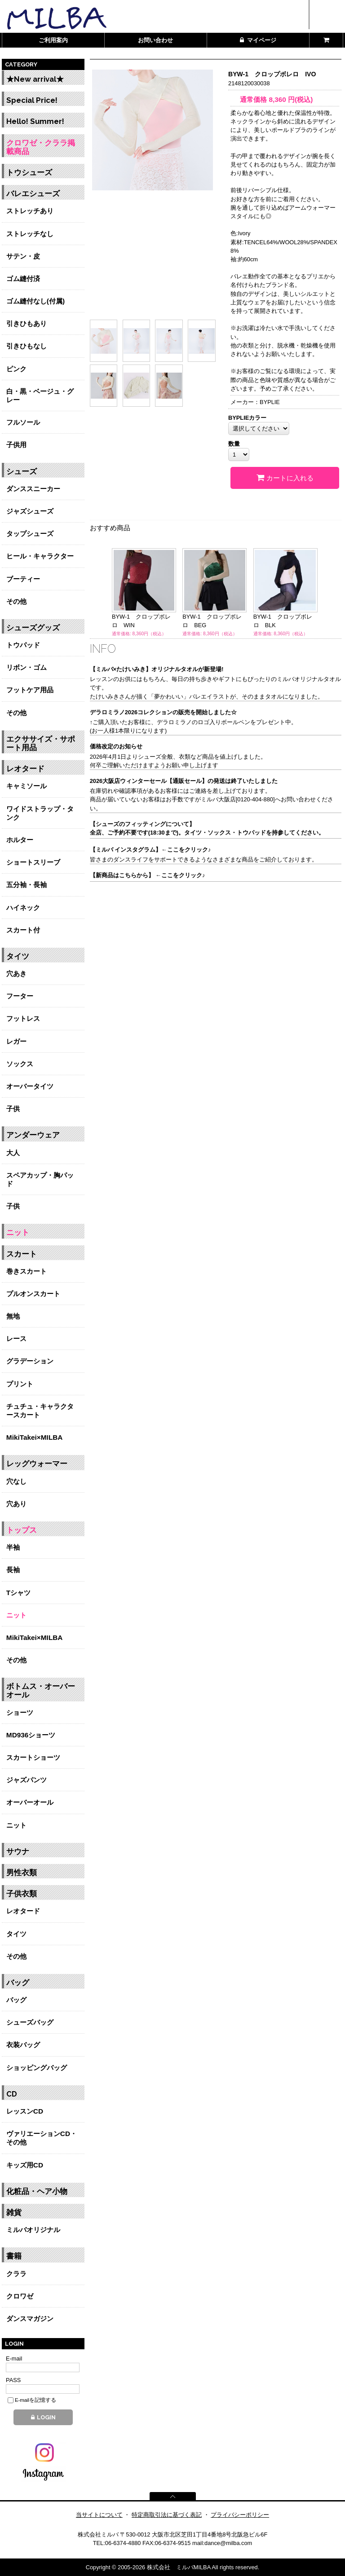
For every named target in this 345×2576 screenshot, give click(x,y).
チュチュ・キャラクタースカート (40, 1410)
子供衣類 (21, 1894)
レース (16, 1338)
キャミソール (26, 786)
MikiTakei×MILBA (34, 1437)
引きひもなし (26, 346)
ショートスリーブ (33, 862)
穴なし (16, 1481)
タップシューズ (29, 533)
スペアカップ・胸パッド (40, 1179)
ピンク (16, 369)
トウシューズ (29, 172)
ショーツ (19, 1712)
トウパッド (23, 645)
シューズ (21, 471)
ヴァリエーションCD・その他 (41, 2138)
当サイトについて (99, 2514)
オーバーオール (29, 1802)
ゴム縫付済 (23, 278)
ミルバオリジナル (33, 2229)
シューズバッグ (29, 2022)
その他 (16, 601)
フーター (19, 996)
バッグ (17, 1982)
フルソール (23, 422)
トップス (21, 1530)
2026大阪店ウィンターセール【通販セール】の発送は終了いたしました (184, 781)
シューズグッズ (33, 628)
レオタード (25, 769)
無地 (13, 1316)
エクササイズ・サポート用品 (40, 743)
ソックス (19, 1064)
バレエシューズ (33, 193)
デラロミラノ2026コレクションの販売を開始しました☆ (163, 712)
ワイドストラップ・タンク (40, 813)
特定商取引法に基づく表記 (167, 2514)
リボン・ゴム (26, 667)
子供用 (16, 444)
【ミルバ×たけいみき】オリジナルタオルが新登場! (157, 669)
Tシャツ (18, 1592)
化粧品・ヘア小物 (36, 2191)
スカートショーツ (33, 1757)
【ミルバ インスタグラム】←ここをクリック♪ (150, 849)
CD (11, 2094)
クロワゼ (19, 2296)
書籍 (14, 2256)
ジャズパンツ (26, 1780)
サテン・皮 (23, 256)
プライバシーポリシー (240, 2514)
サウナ (17, 1851)
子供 (13, 1108)
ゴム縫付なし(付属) (35, 301)
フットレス (23, 1018)
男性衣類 (21, 1872)
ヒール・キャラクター (40, 556)
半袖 (13, 1547)
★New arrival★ (35, 79)
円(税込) (291, 99)
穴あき (16, 973)
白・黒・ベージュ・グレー (40, 395)
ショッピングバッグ (36, 2067)
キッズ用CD (24, 2165)
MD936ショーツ (31, 1735)
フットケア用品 (29, 690)
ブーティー (23, 579)
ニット (17, 1232)
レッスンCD (24, 2111)
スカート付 (23, 930)
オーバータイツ (29, 1086)
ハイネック (23, 907)
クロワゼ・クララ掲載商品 (40, 147)
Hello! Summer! (35, 121)
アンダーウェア (33, 1135)
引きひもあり (26, 323)
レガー (16, 1041)
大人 (13, 1152)
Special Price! (32, 100)
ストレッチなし (29, 233)
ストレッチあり (29, 211)
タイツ (17, 956)
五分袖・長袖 (26, 884)
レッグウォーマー (36, 1463)
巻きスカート (26, 1271)
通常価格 (250, 99)
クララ (16, 2273)
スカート (21, 1254)
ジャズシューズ (29, 511)
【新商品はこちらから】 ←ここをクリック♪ (147, 875)
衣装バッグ (23, 2044)
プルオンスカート (33, 1293)
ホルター (19, 840)
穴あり (16, 1504)
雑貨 (14, 2212)
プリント (19, 1384)
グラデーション (29, 1361)
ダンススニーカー (33, 488)
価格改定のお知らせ (116, 746)
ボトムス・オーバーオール (40, 1690)
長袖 (13, 1570)
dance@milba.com (228, 2543)
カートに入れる (285, 478)
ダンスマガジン (29, 2318)
